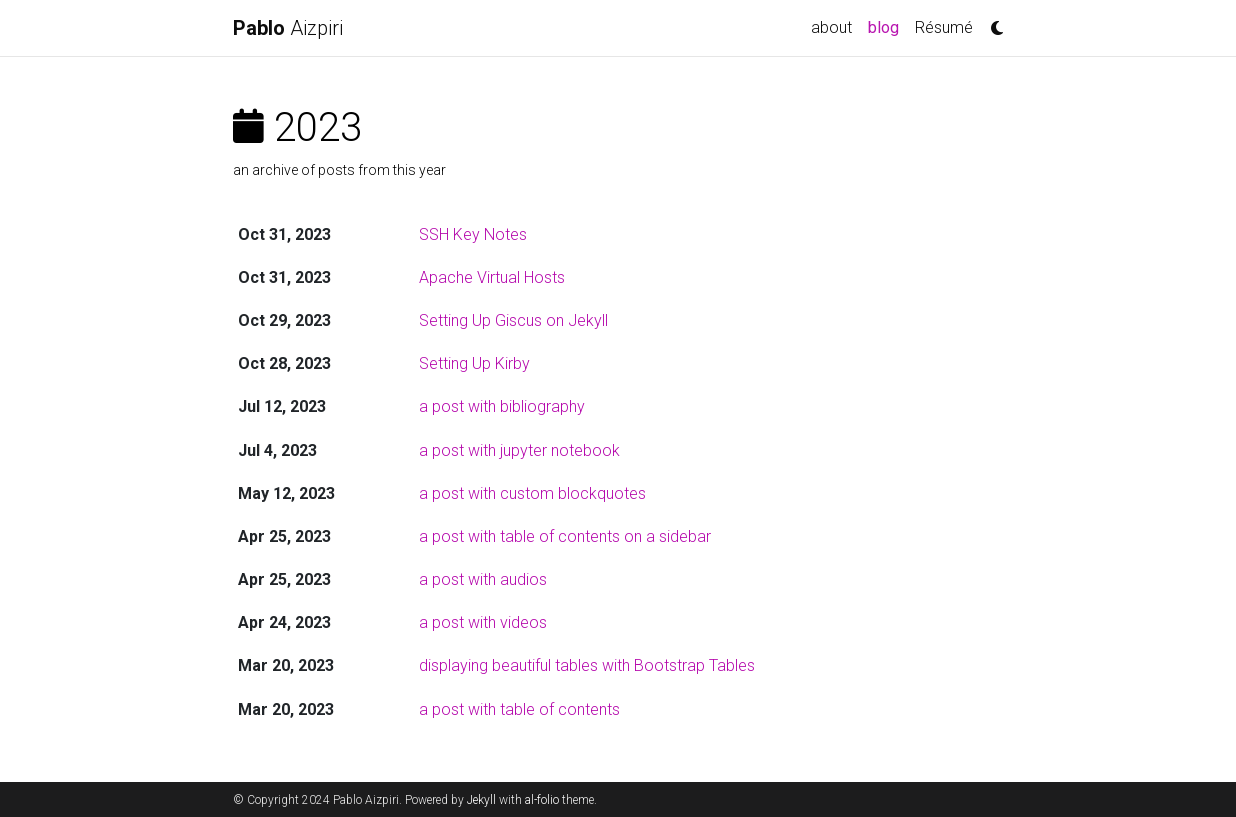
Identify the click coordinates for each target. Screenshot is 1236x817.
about (831, 27)
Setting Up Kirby (474, 363)
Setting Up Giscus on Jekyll (513, 320)
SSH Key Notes (473, 234)
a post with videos (483, 622)
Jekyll (481, 800)
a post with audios (483, 579)
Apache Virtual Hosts (492, 277)
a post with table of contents (519, 709)
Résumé (944, 27)
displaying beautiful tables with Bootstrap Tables (587, 665)
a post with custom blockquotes (532, 493)
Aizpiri (288, 28)
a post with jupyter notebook (519, 450)
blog (887, 26)
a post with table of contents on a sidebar (565, 536)
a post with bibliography (502, 406)
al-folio (542, 800)
